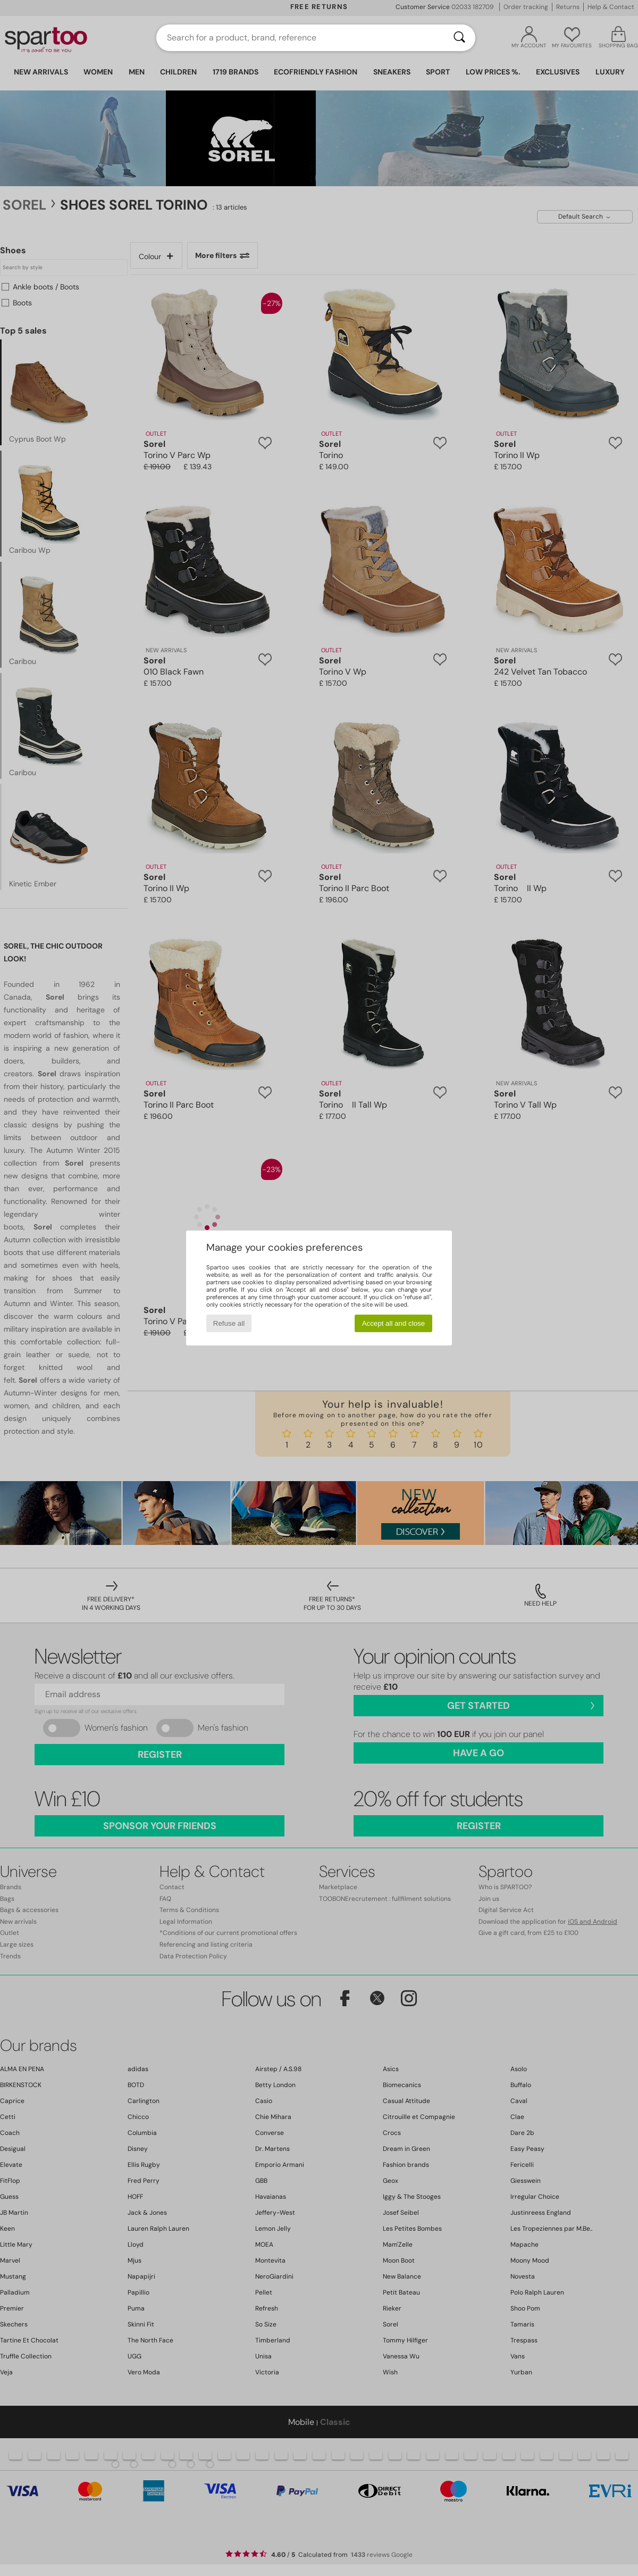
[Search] (459, 37)
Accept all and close (393, 1323)
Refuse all (229, 1323)
